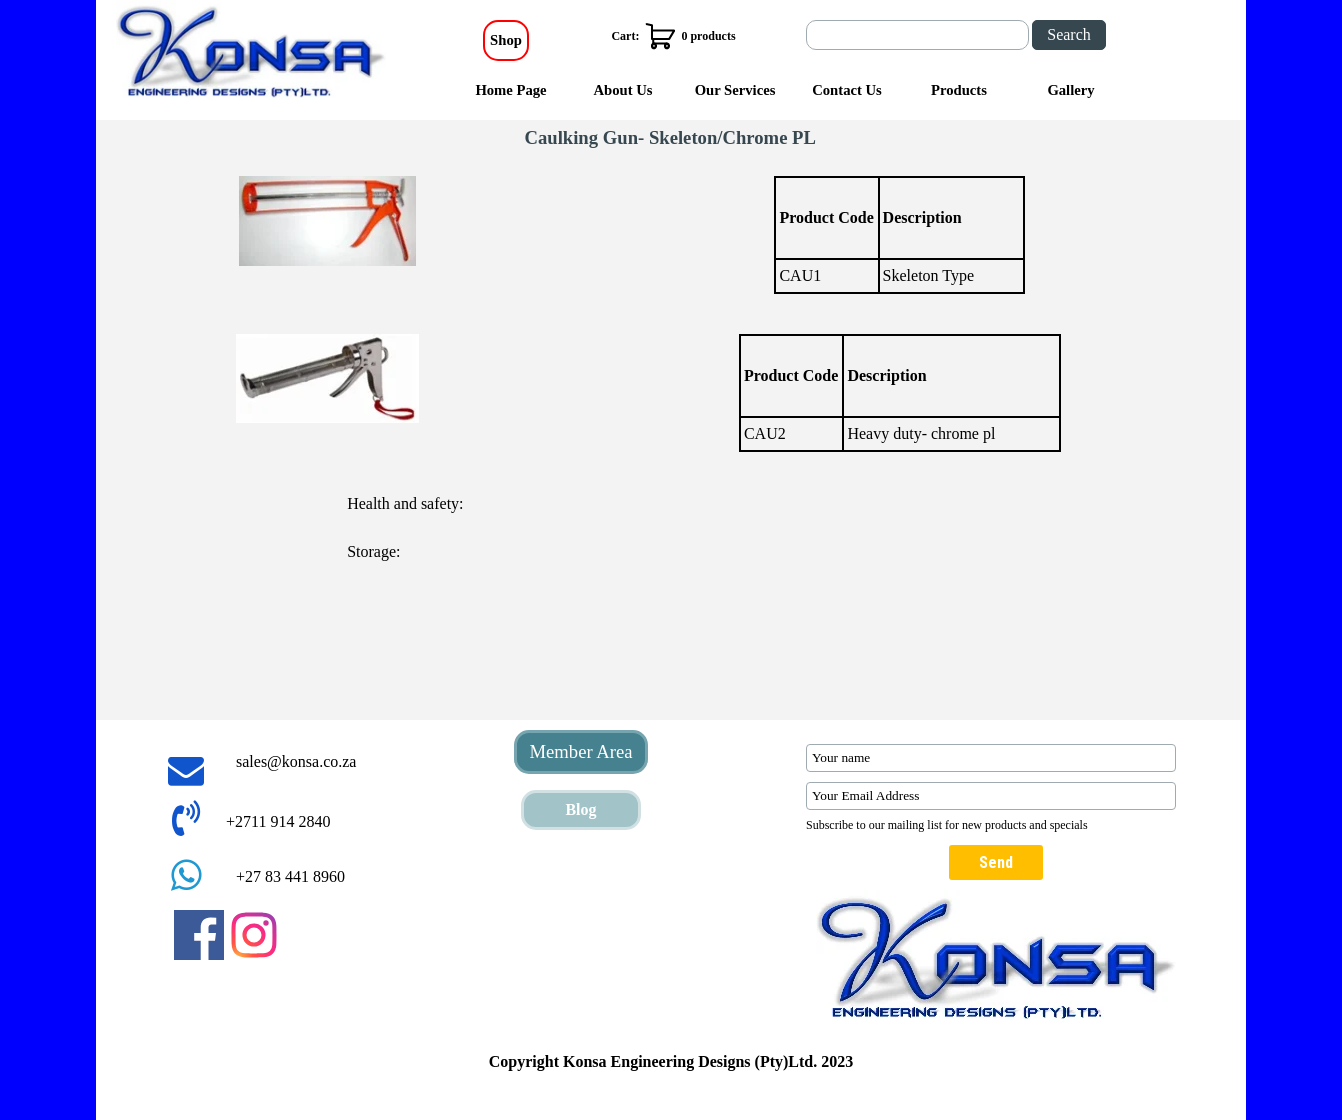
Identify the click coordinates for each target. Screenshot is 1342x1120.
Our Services (735, 90)
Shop (506, 40)
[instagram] (254, 935)
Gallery (1070, 90)
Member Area (580, 751)
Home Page (510, 90)
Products (959, 90)
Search (1069, 34)
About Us (622, 90)
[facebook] (199, 935)
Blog (580, 809)
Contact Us (847, 90)
